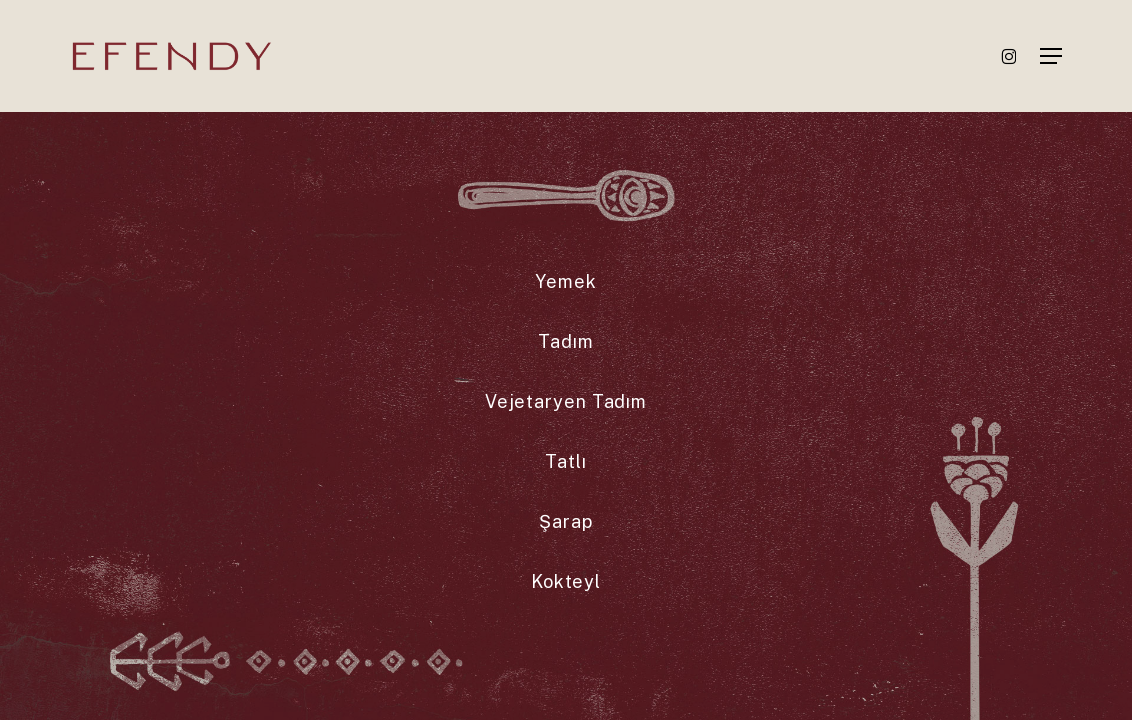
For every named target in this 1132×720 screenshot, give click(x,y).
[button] (1051, 56)
